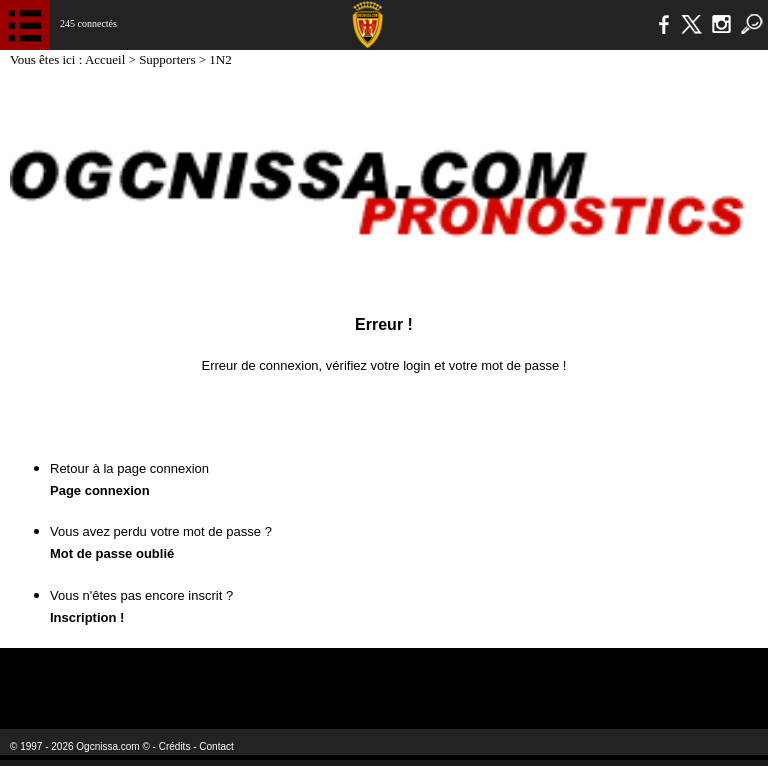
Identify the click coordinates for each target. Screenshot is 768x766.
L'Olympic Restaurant (344, 675)
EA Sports (140, 675)
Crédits (175, 746)
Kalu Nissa (608, 675)
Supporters (169, 59)
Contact (216, 746)
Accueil (107, 59)
